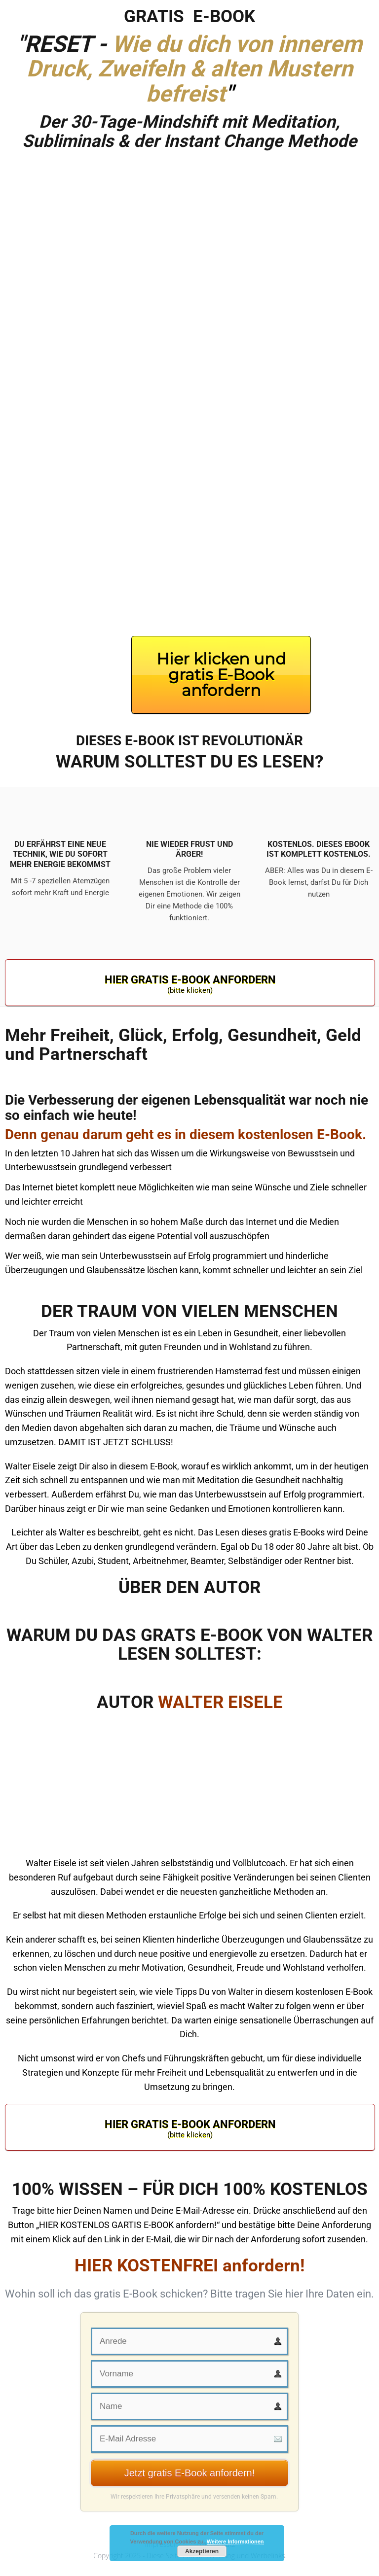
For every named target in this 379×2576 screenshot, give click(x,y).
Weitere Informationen (235, 2541)
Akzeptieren (202, 2551)
